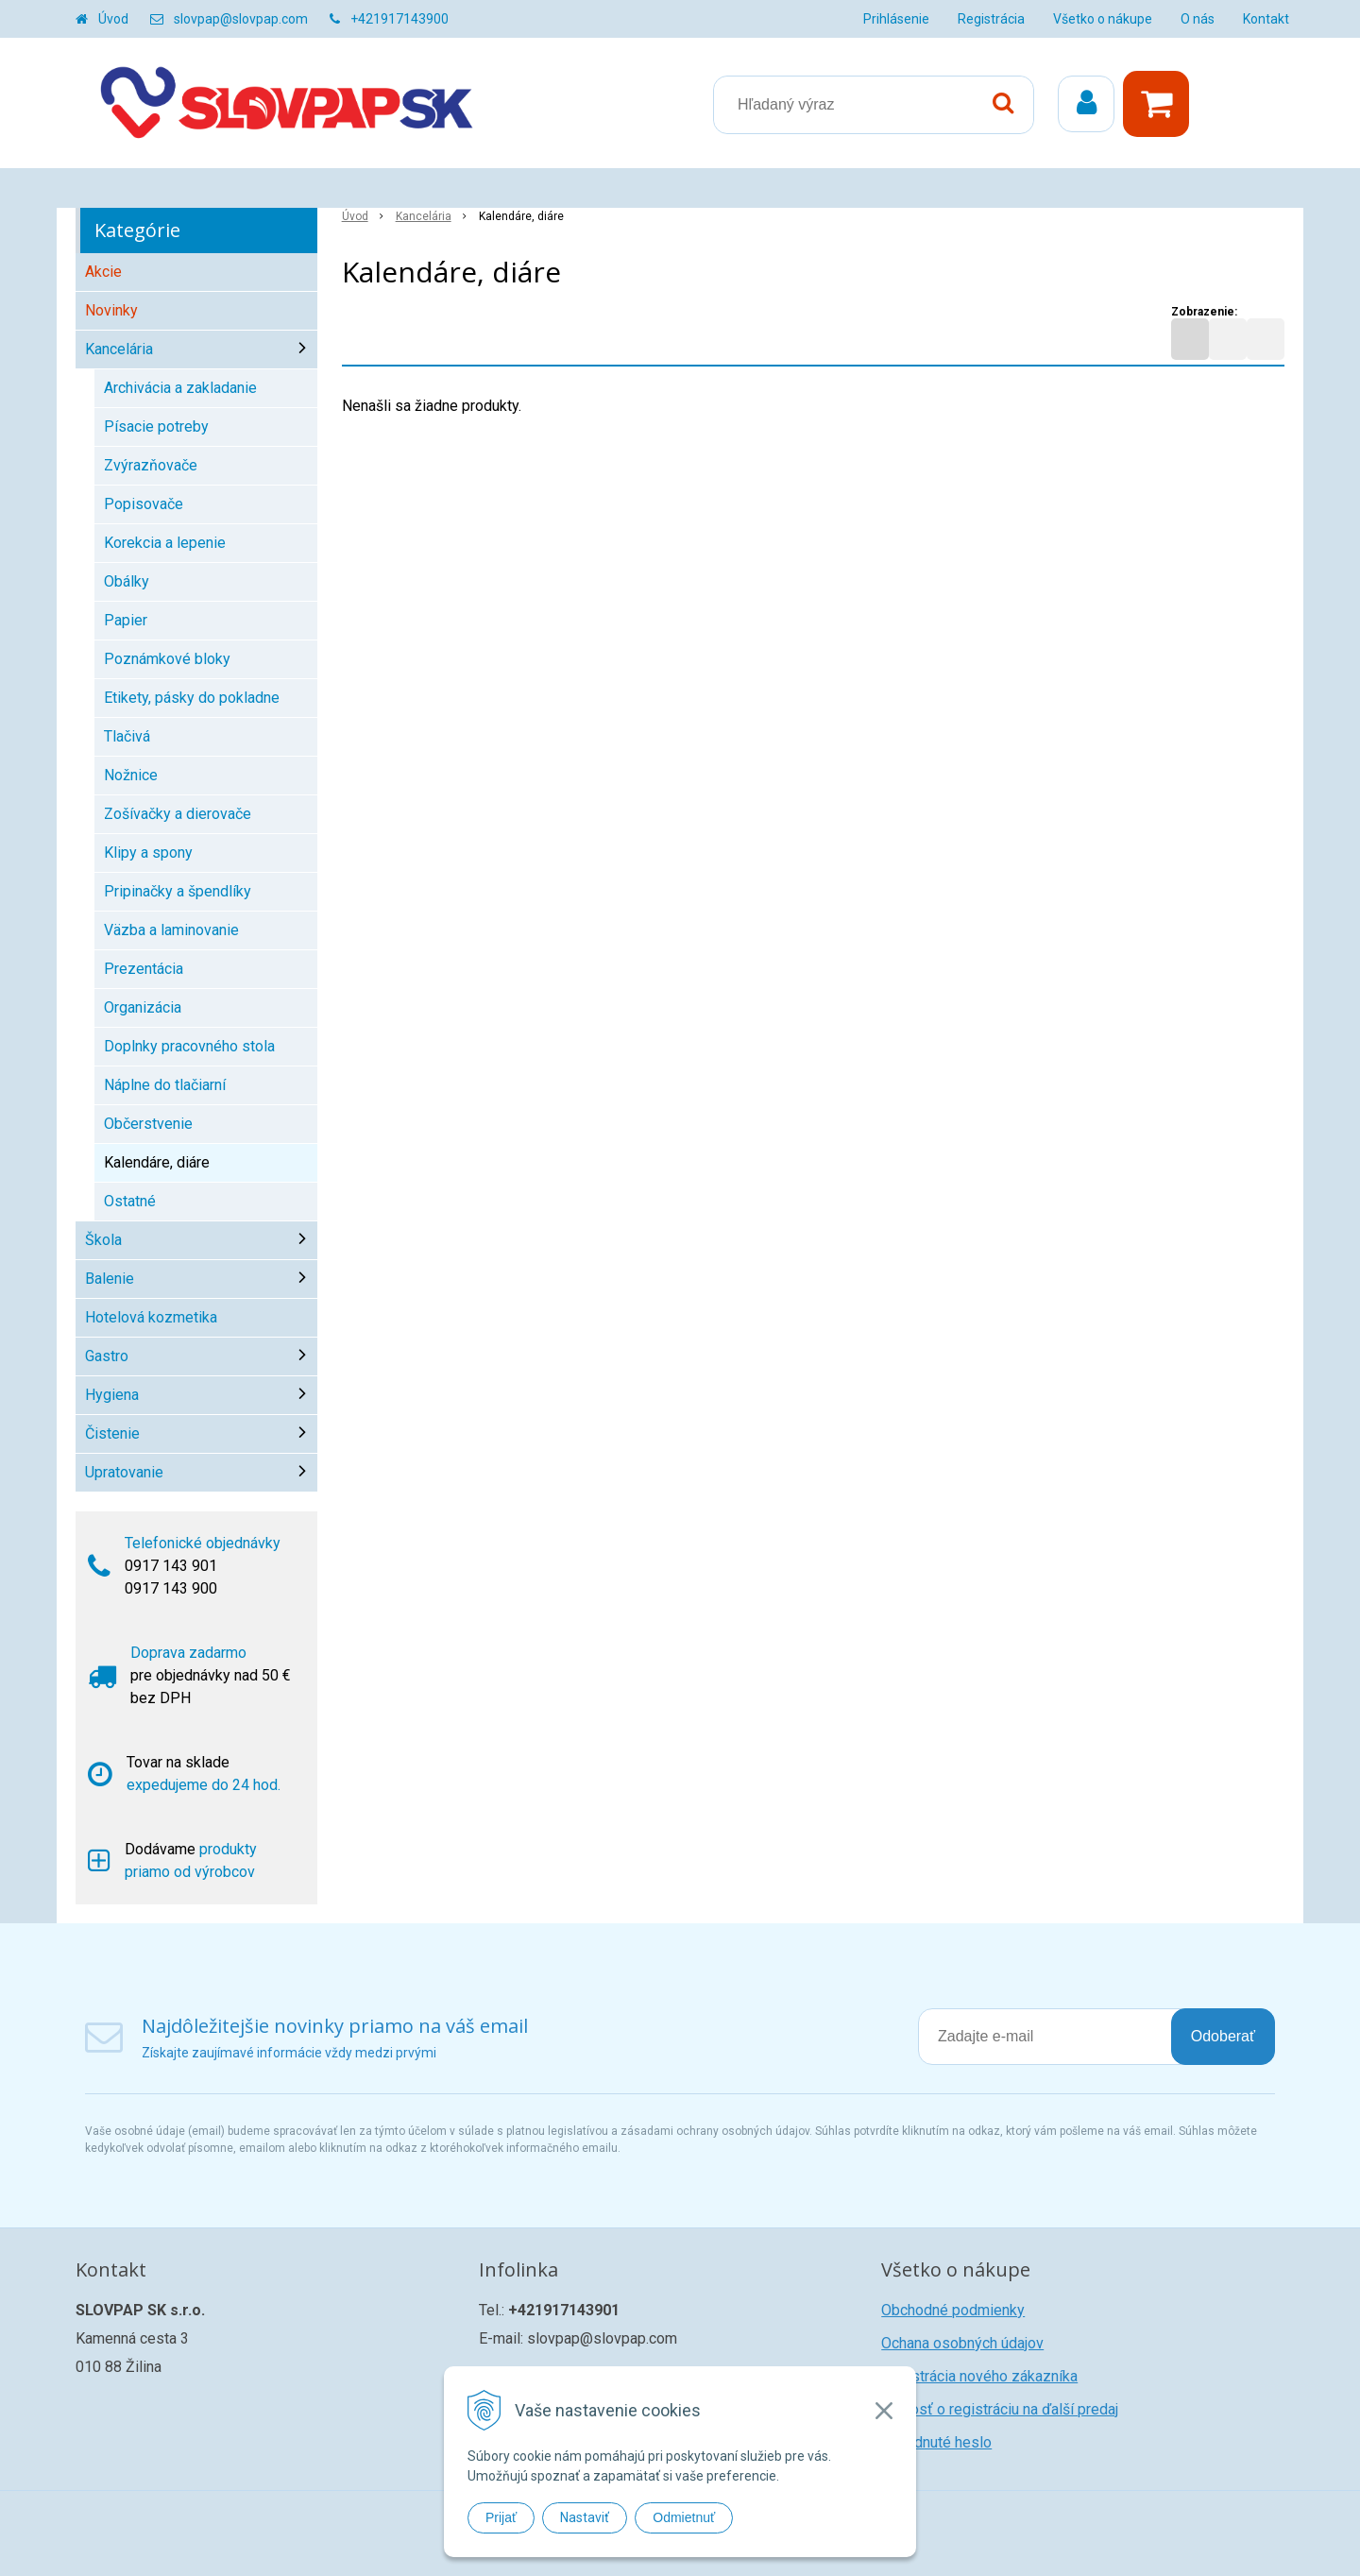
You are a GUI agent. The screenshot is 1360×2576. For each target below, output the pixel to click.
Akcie (103, 272)
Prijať (501, 2517)
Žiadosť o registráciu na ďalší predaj (999, 2409)
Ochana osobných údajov (962, 2343)
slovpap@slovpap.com (241, 18)
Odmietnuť (684, 2517)
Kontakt (1266, 18)
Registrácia (991, 18)
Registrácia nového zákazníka (979, 2376)
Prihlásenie (896, 18)
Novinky (111, 310)
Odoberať (1223, 2036)
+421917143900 (399, 18)
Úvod (113, 18)
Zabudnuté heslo (936, 2442)
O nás (1198, 18)
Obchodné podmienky (953, 2310)
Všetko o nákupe (1102, 18)
